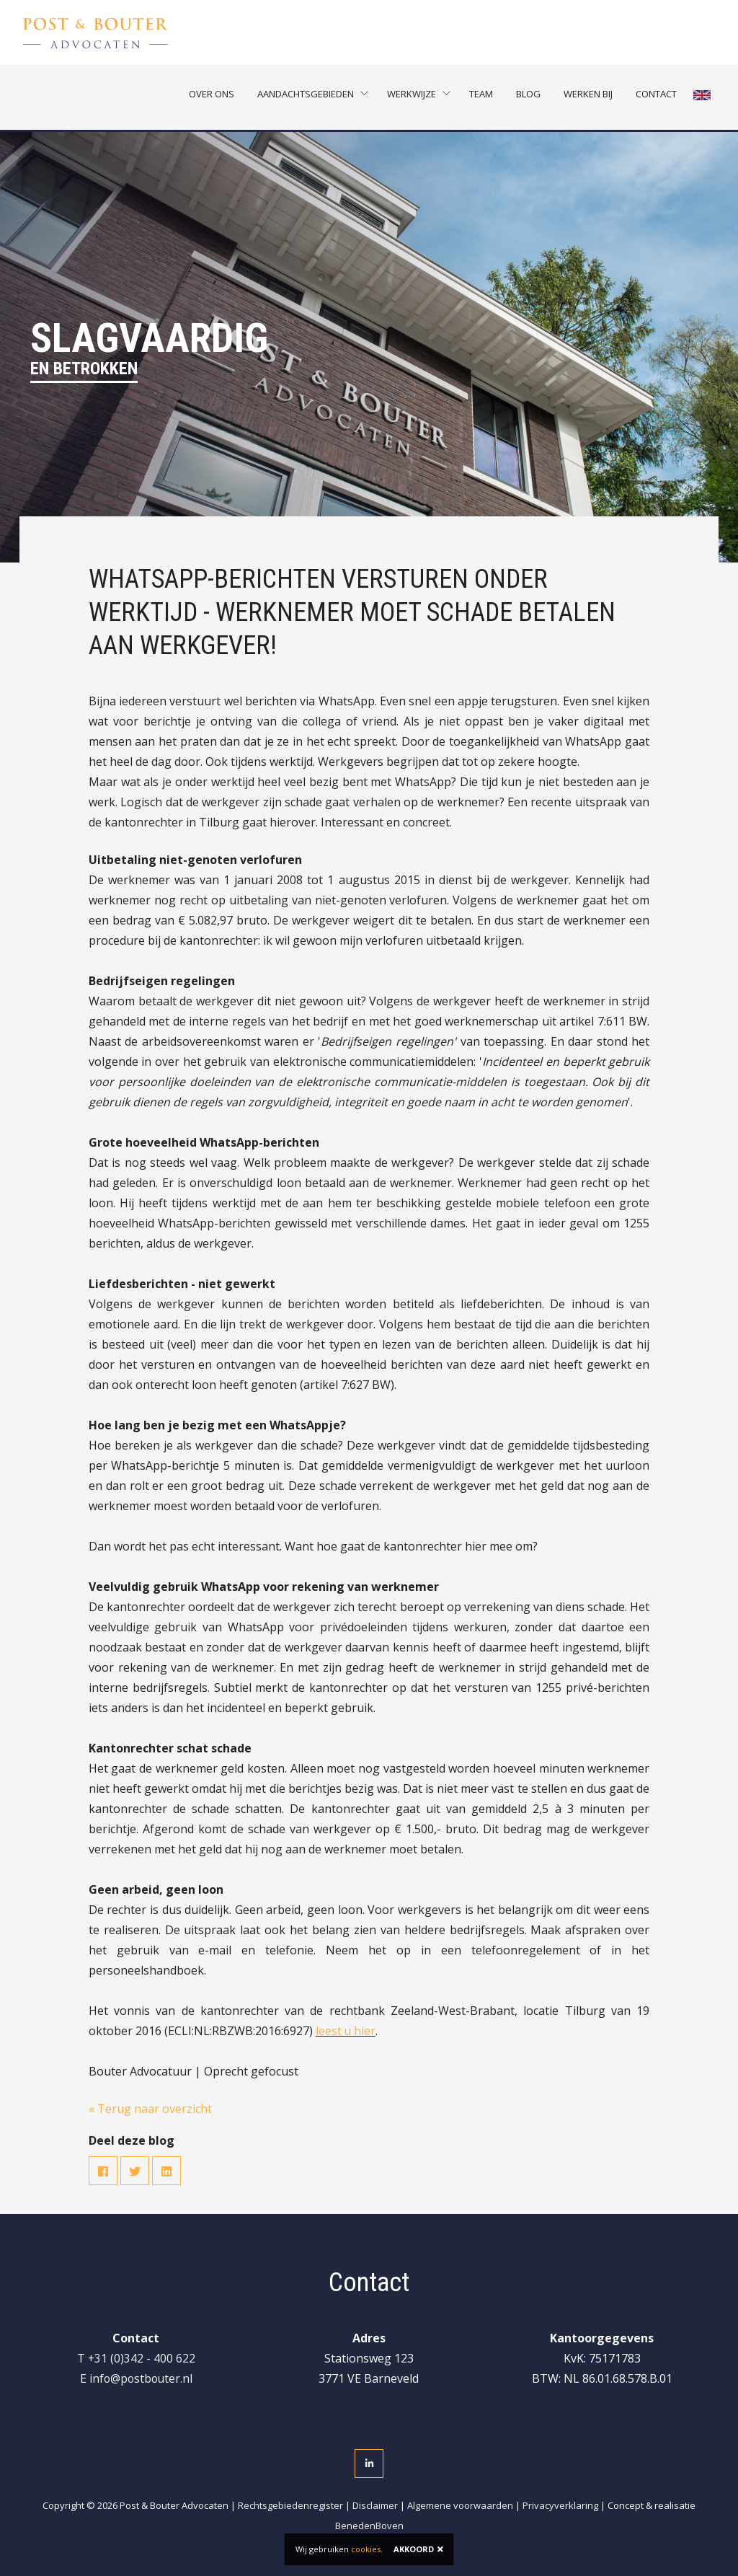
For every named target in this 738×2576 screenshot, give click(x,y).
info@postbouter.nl (141, 2378)
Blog (530, 97)
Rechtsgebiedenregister (290, 2505)
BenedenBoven (369, 2525)
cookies (366, 2549)
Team (483, 97)
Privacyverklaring (560, 2505)
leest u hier (346, 2031)
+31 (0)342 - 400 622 (141, 2358)
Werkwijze (413, 97)
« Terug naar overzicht (150, 2109)
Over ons (213, 97)
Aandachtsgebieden (307, 97)
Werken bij (590, 97)
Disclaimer (375, 2505)
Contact (658, 97)
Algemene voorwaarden (460, 2505)
